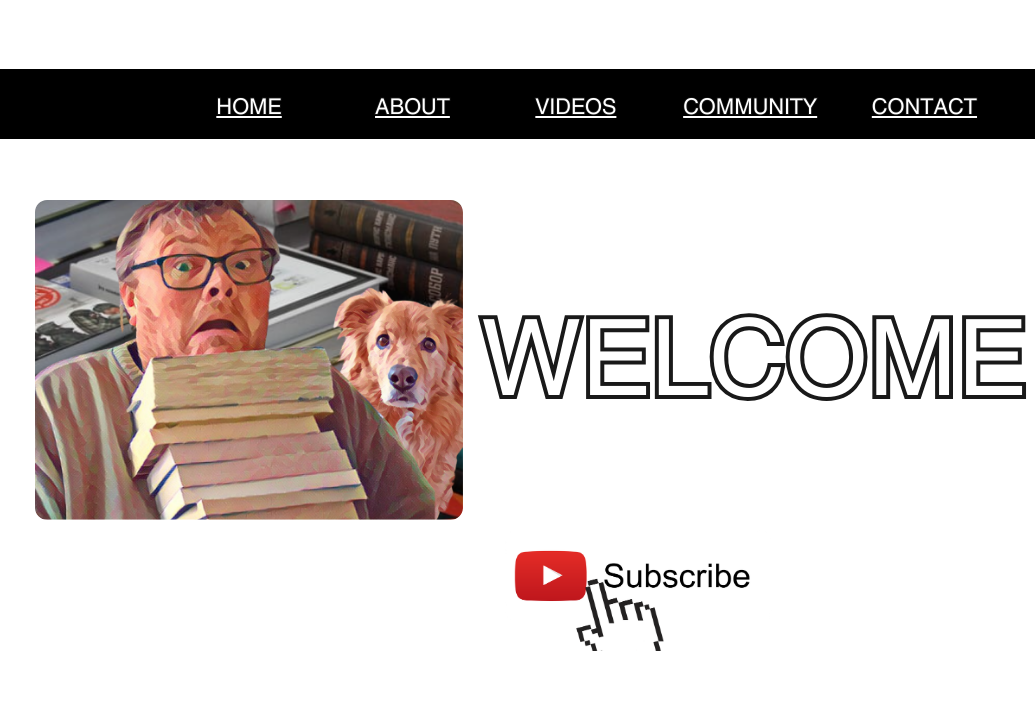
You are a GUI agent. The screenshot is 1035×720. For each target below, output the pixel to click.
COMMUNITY (750, 107)
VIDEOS (575, 107)
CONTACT (924, 107)
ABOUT (412, 107)
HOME (248, 107)
